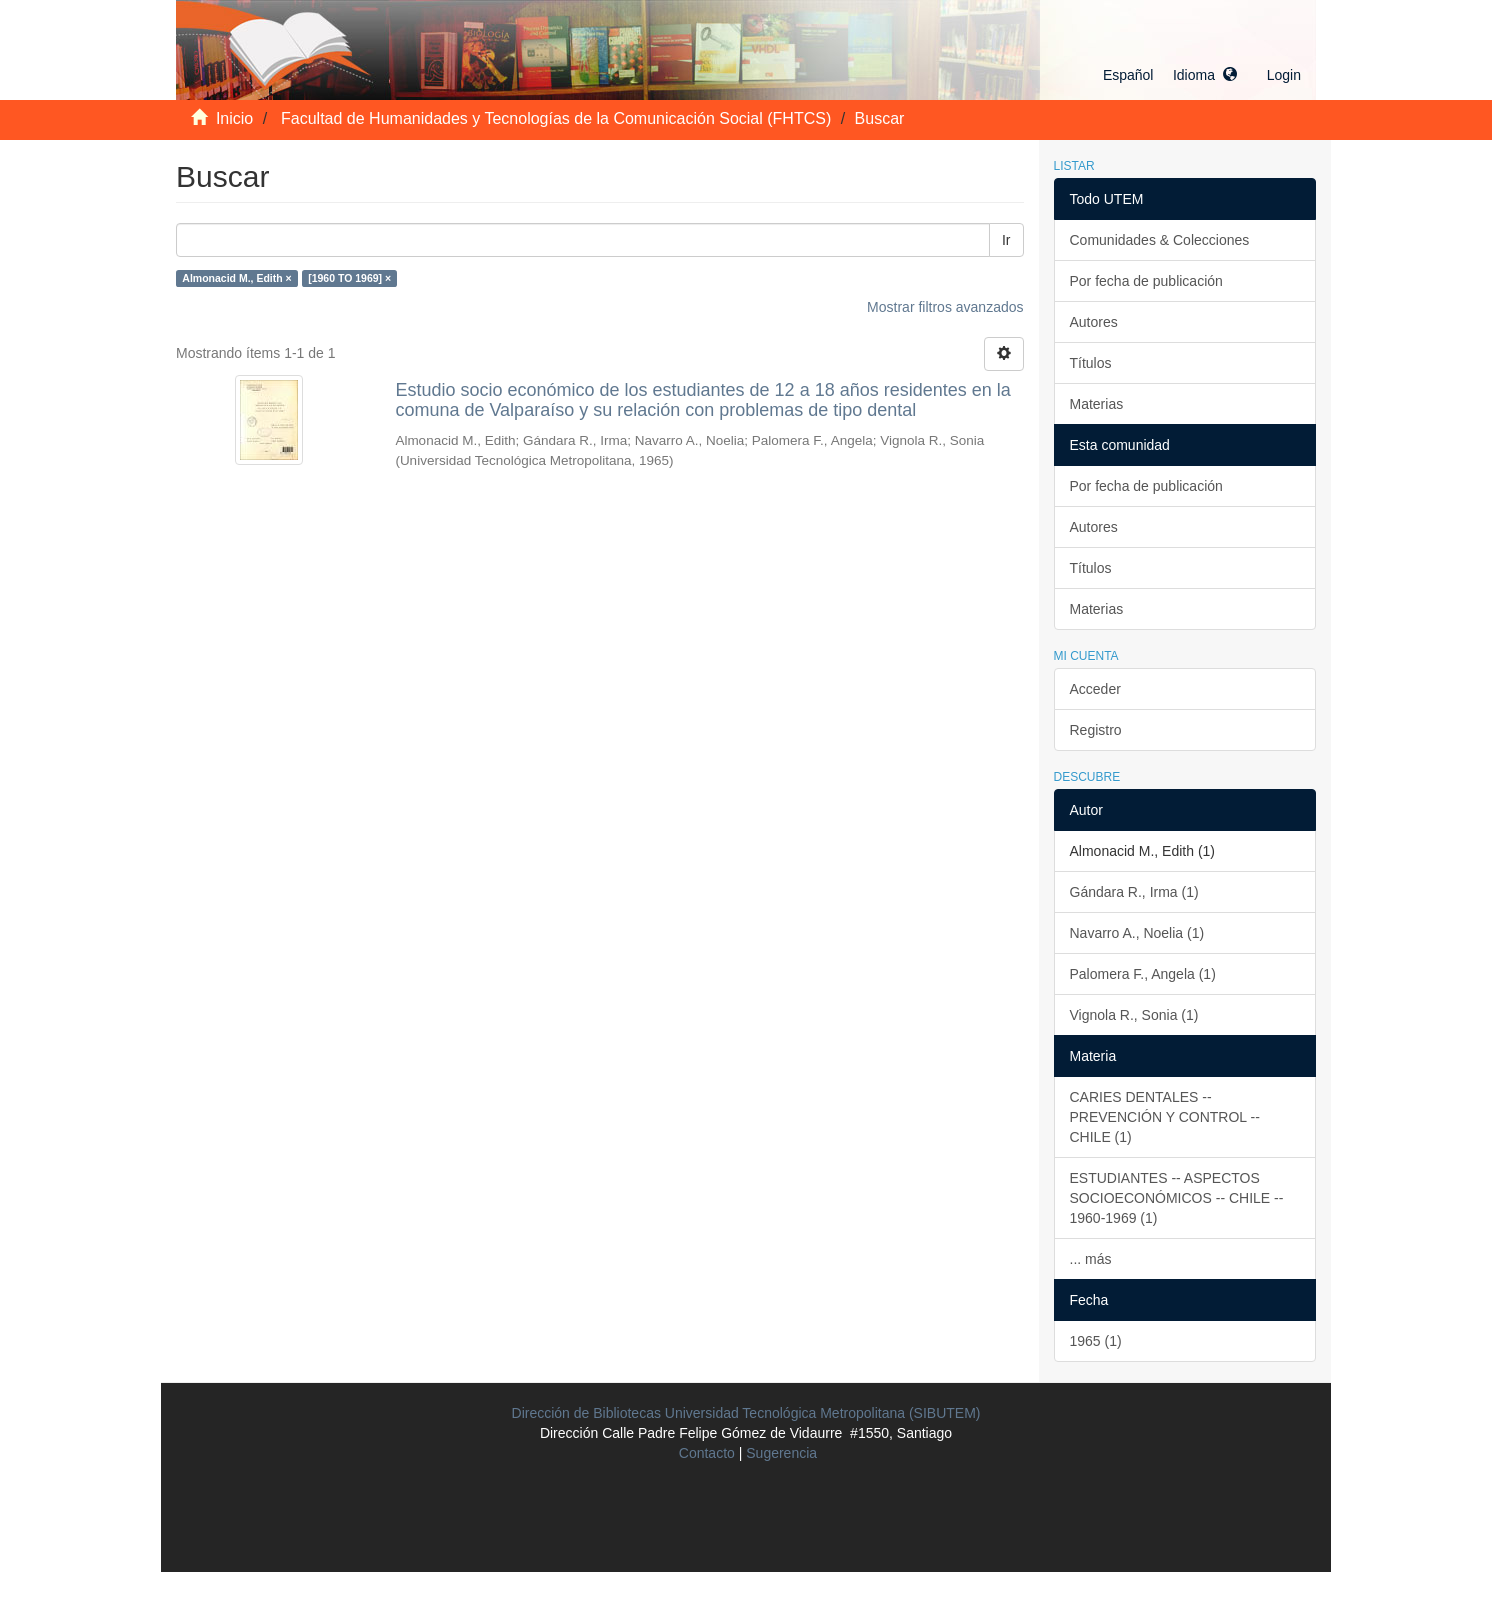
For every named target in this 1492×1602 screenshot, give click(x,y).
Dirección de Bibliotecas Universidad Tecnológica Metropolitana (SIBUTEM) (746, 1413)
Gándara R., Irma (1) (1134, 892)
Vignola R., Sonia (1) (1134, 1015)
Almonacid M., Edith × (236, 278)
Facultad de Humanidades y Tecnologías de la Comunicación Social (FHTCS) (556, 118)
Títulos (1091, 363)
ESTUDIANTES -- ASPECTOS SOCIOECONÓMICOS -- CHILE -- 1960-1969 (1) (1177, 1198)
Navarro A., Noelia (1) (1137, 933)
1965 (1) (1096, 1341)
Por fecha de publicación (1146, 281)
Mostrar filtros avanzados (945, 307)
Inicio (234, 118)
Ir (1006, 240)
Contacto (707, 1453)
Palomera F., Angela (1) (1143, 974)
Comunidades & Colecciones (1160, 240)
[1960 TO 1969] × (349, 278)
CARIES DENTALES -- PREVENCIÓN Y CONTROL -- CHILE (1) (1165, 1117)
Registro (1096, 730)
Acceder (1095, 689)
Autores (1094, 322)
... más (1091, 1259)
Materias (1097, 404)
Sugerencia (781, 1453)
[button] (1170, 75)
